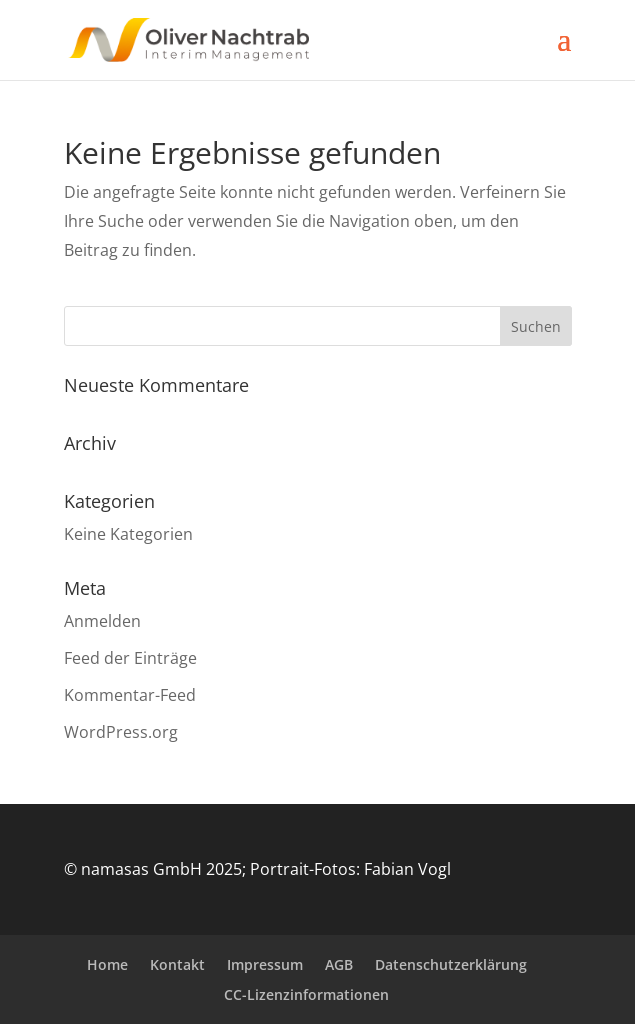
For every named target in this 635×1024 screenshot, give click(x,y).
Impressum (265, 964)
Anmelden (102, 621)
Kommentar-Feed (130, 695)
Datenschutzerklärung (451, 964)
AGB (339, 964)
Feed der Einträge (130, 658)
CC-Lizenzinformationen (306, 994)
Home (107, 964)
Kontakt (177, 964)
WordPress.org (121, 732)
